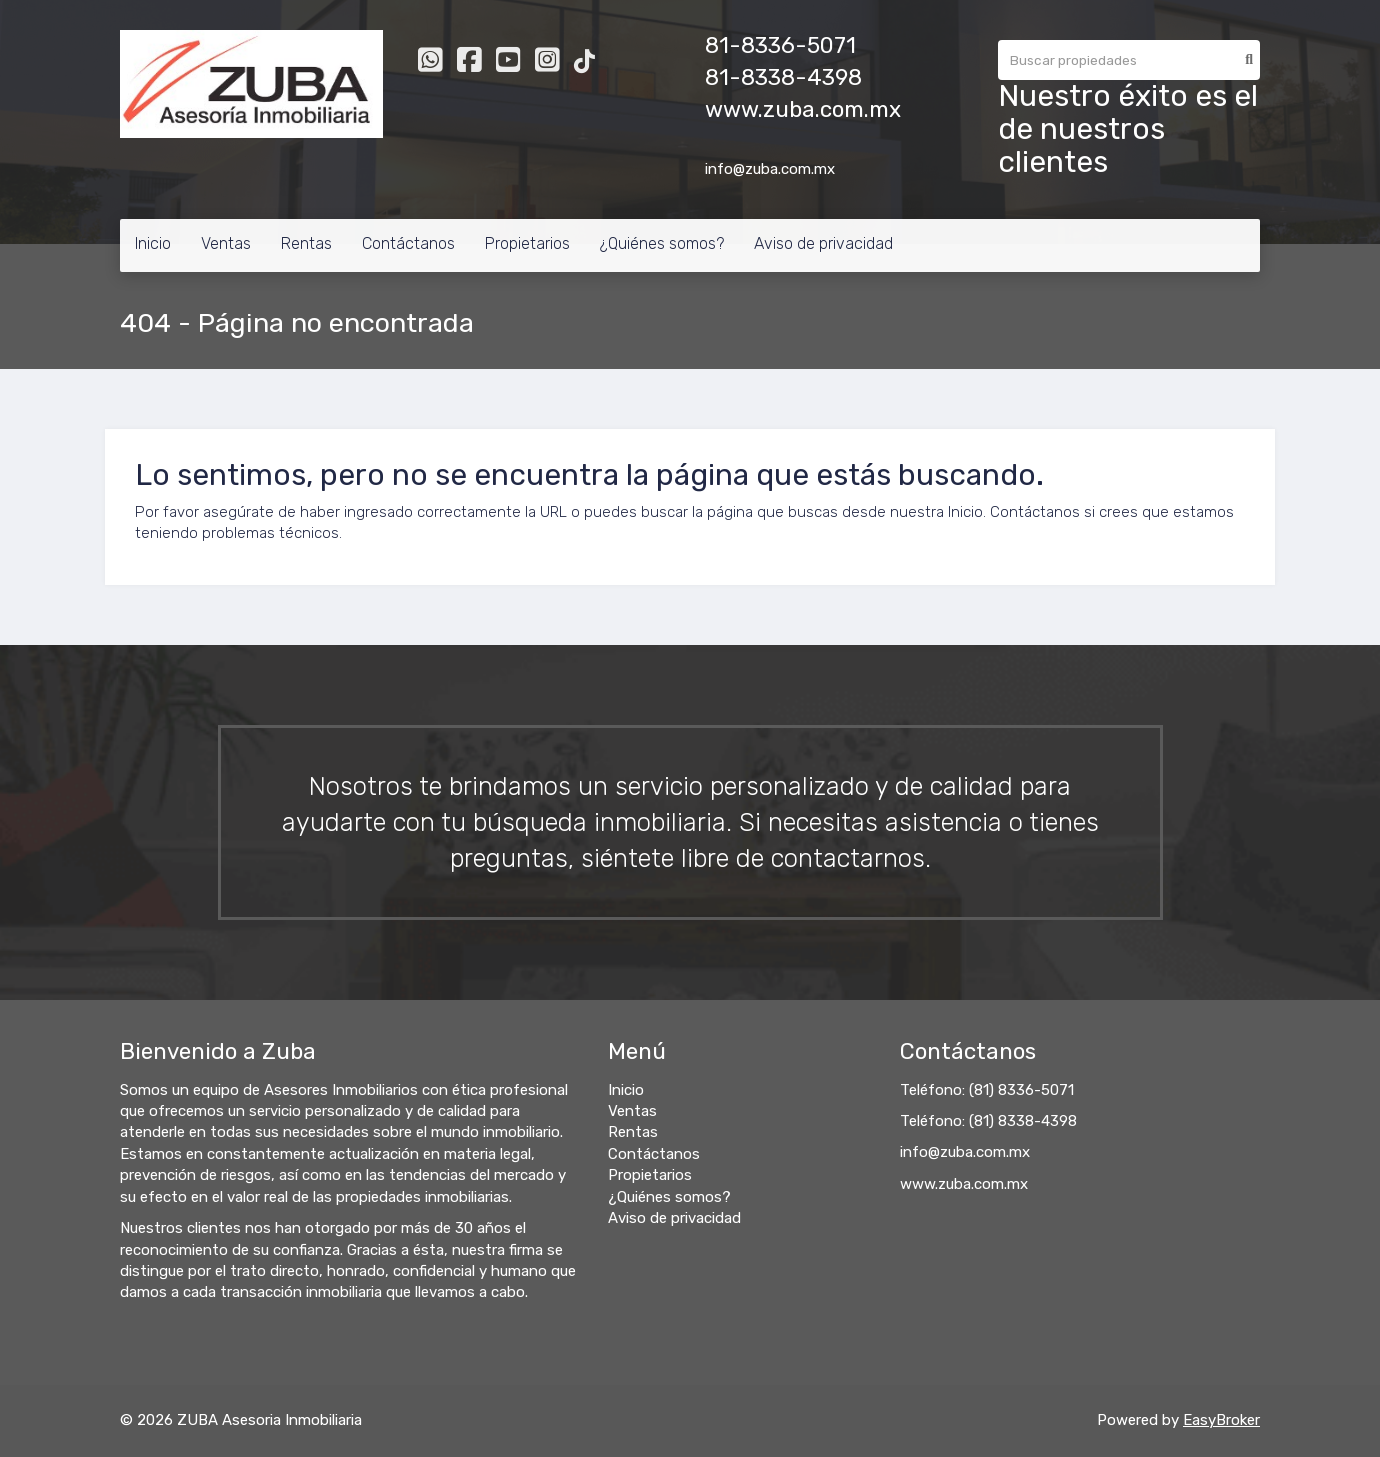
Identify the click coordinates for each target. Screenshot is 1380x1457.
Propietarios (527, 243)
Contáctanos (408, 243)
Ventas (226, 243)
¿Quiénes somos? (662, 243)
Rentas (306, 243)
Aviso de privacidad (823, 243)
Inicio (153, 243)
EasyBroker (1221, 1420)
